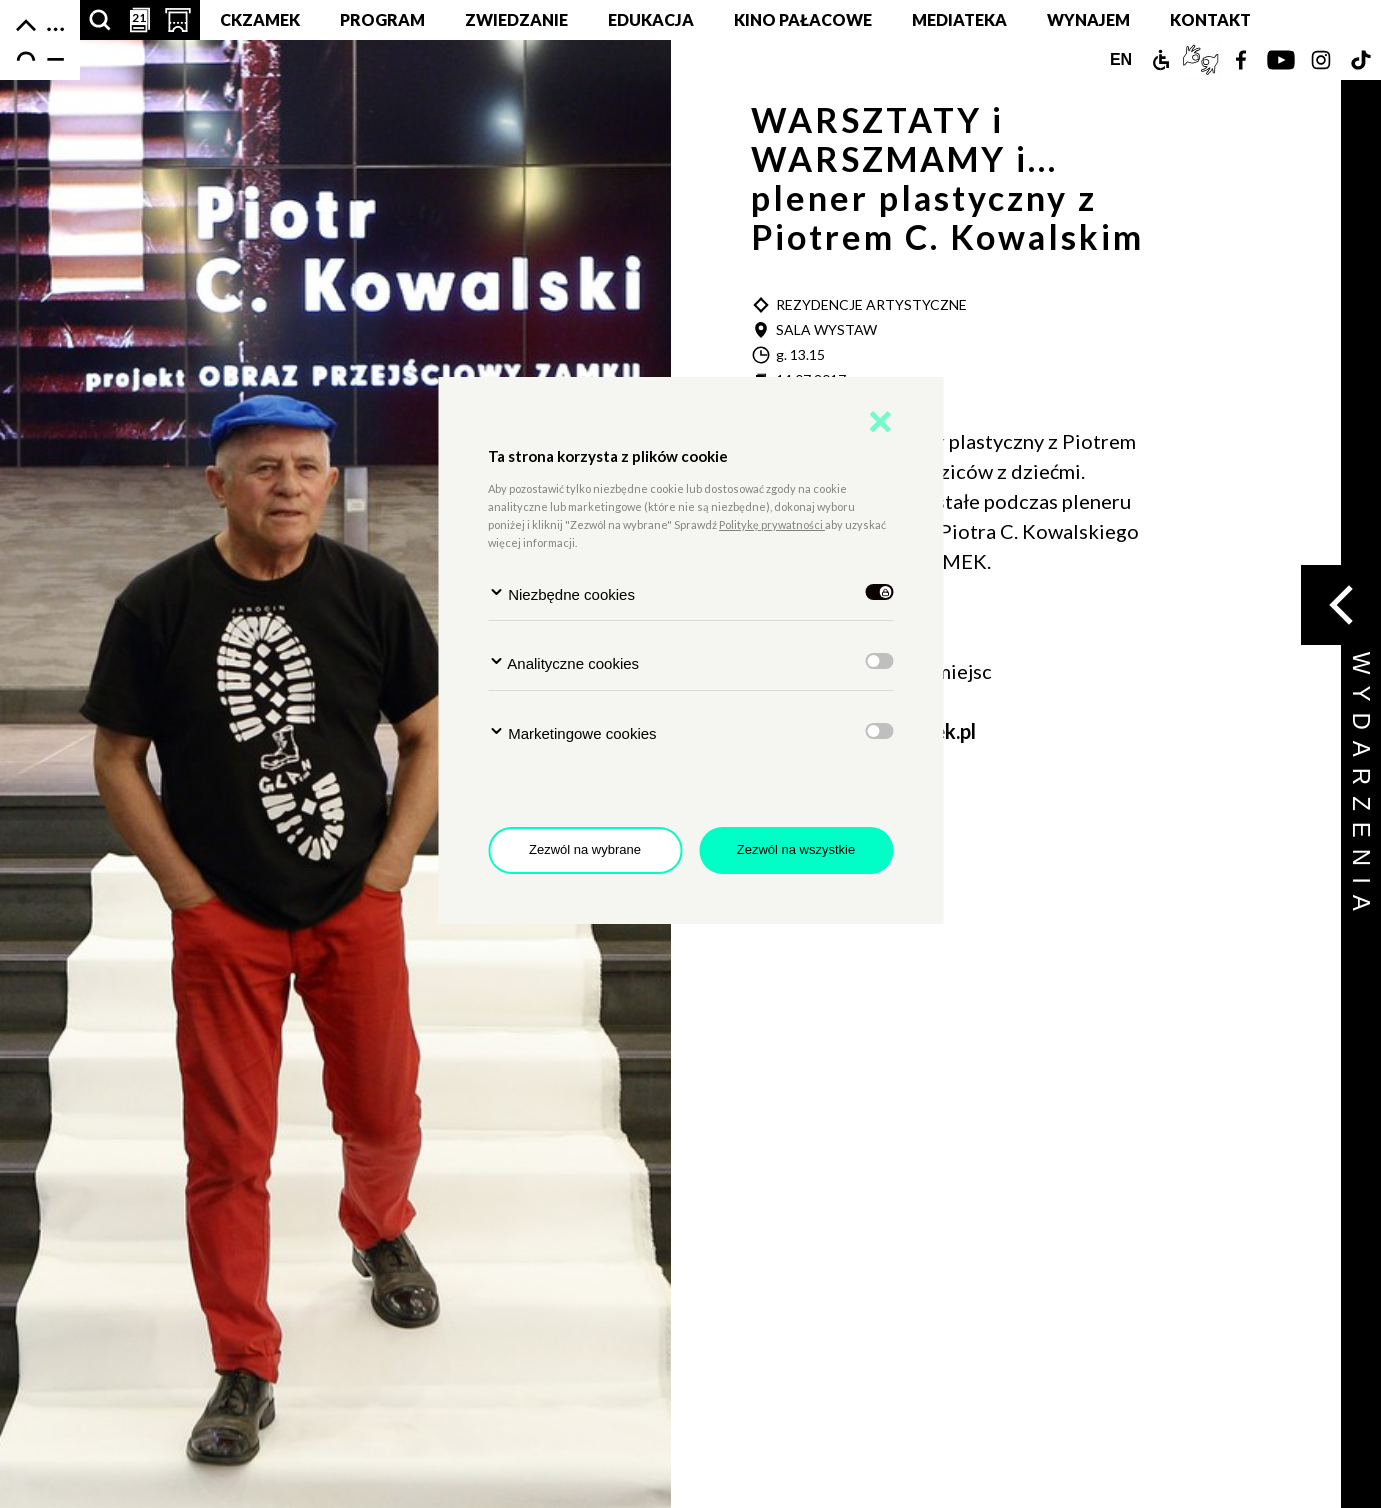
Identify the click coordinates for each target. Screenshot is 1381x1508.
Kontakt (1210, 19)
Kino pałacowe (803, 19)
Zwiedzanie (516, 19)
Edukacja (651, 19)
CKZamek (260, 19)
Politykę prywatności (772, 524)
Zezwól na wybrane (585, 849)
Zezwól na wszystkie (796, 849)
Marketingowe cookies (572, 732)
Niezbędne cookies (561, 593)
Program (382, 19)
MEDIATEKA (959, 19)
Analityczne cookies (563, 662)
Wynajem (1088, 19)
